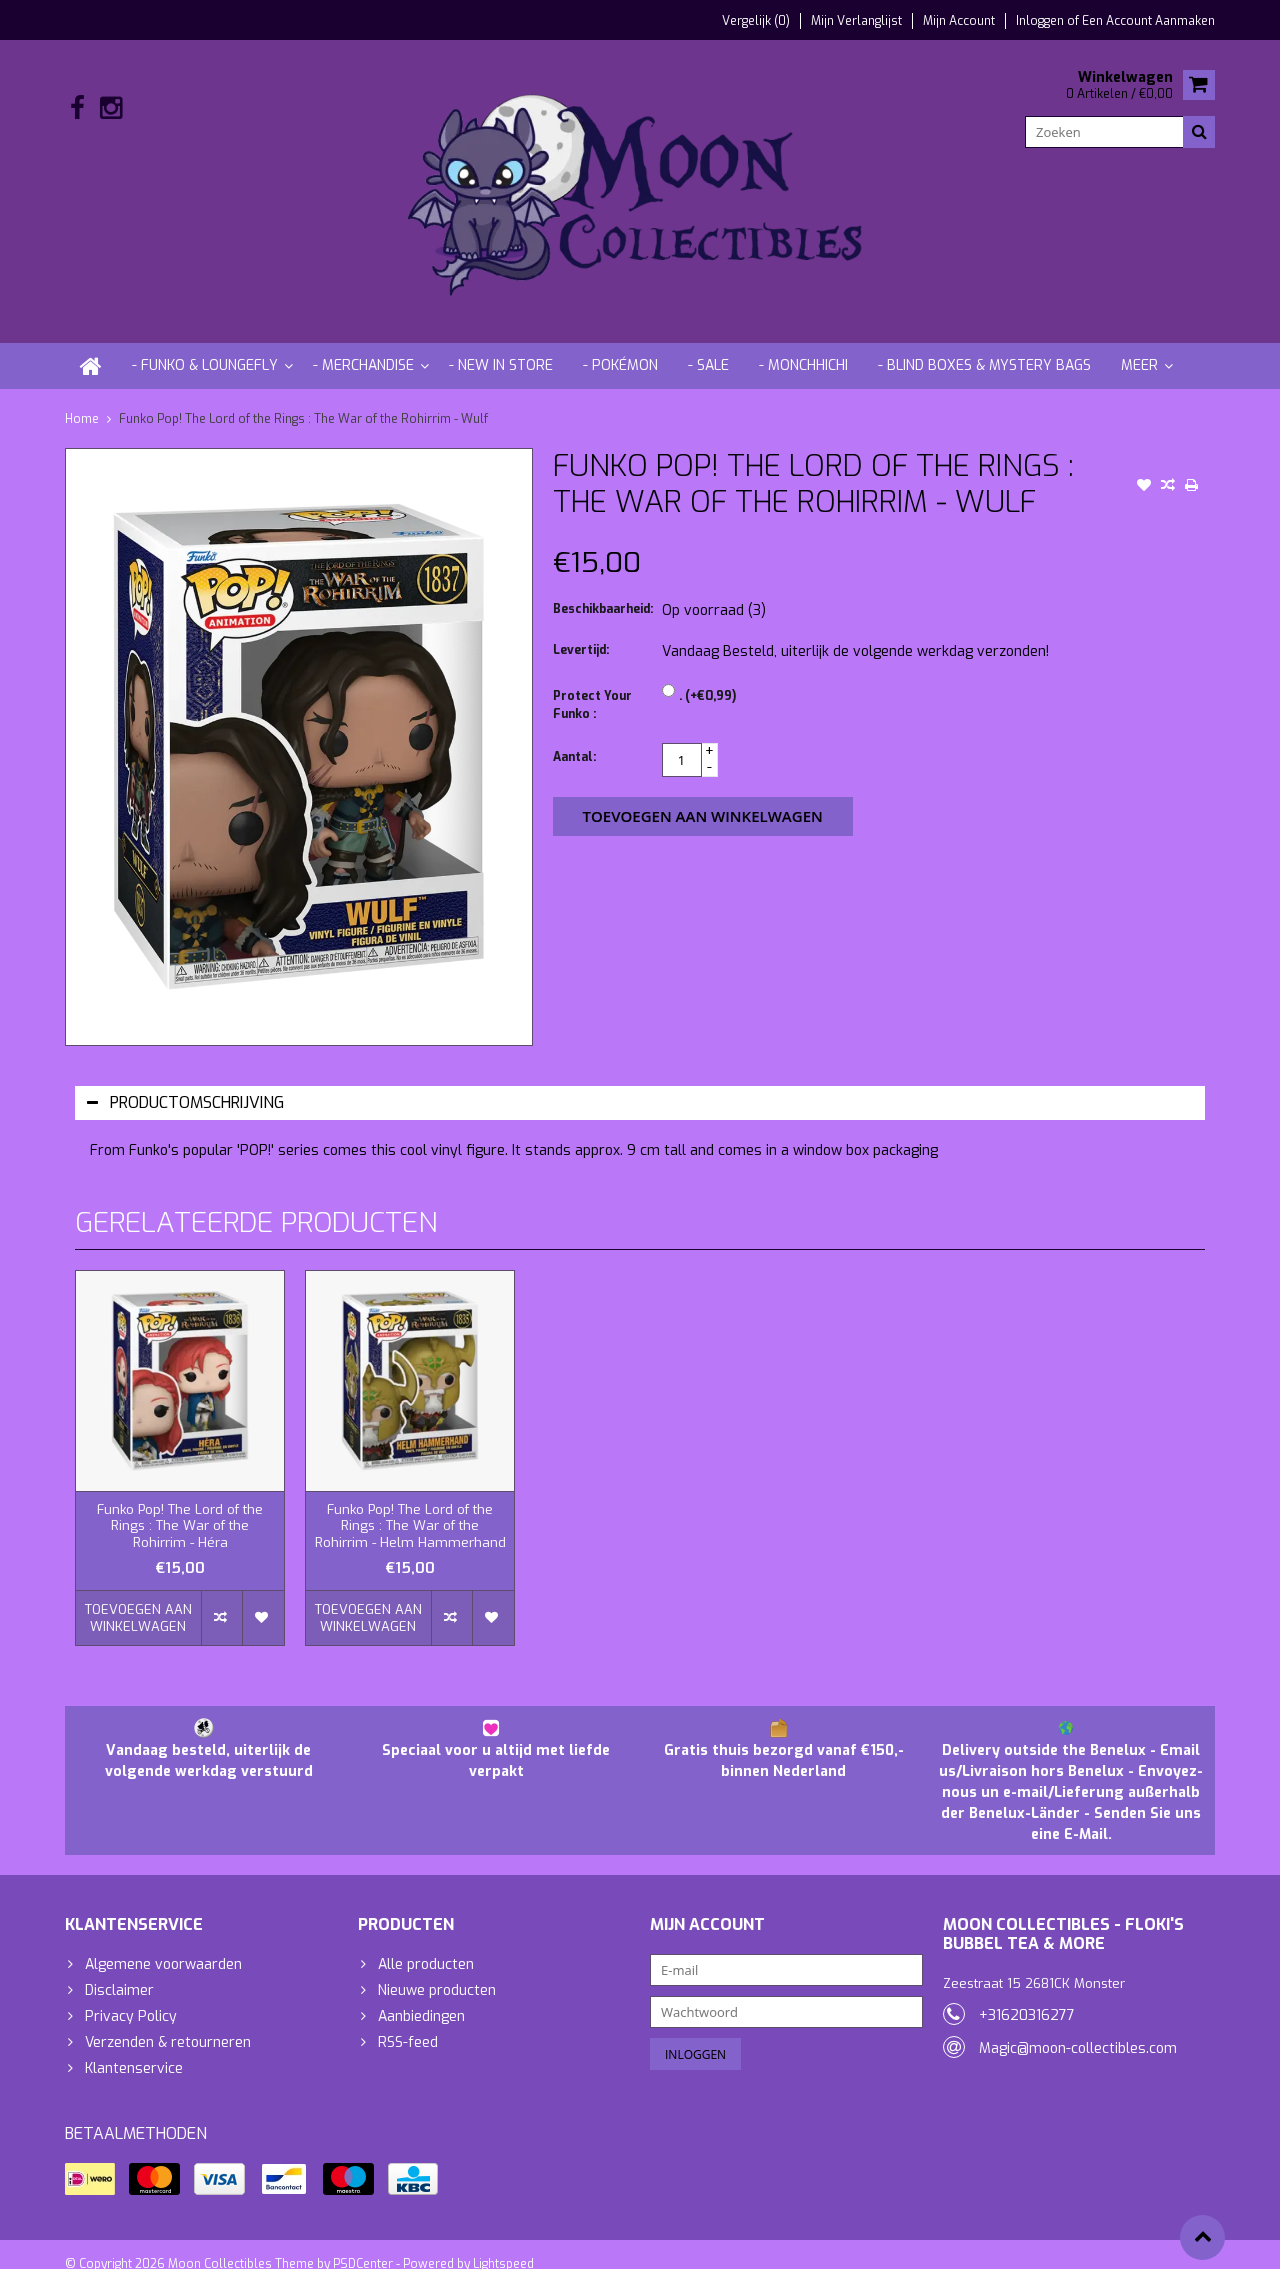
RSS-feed (408, 2022)
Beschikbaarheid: (603, 590)
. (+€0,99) (707, 677)
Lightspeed (503, 2245)
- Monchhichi (803, 345)
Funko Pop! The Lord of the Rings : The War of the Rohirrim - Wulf (303, 399)
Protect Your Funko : (592, 686)
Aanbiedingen (421, 1996)
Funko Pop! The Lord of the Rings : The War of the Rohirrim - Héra (180, 1507)
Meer (1139, 345)
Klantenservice (134, 2048)
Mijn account (959, 21)
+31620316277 (1027, 1995)
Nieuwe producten (437, 1970)
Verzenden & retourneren (168, 2022)
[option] (180, 1448)
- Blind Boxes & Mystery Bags (984, 345)
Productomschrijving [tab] (185, 1082)
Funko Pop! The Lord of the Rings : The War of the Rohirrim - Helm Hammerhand (410, 1507)
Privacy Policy (131, 1996)
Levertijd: (581, 631)
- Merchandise (363, 345)
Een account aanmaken (1148, 21)
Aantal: (574, 738)
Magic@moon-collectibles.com (1078, 2028)
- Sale (708, 345)
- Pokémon (620, 345)
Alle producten (426, 1944)
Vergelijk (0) (756, 21)
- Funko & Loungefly (205, 345)
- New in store (501, 345)
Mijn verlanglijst (856, 21)
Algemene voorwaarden (163, 1944)
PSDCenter (363, 2245)
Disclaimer (119, 1970)
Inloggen (1041, 21)
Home (82, 399)
